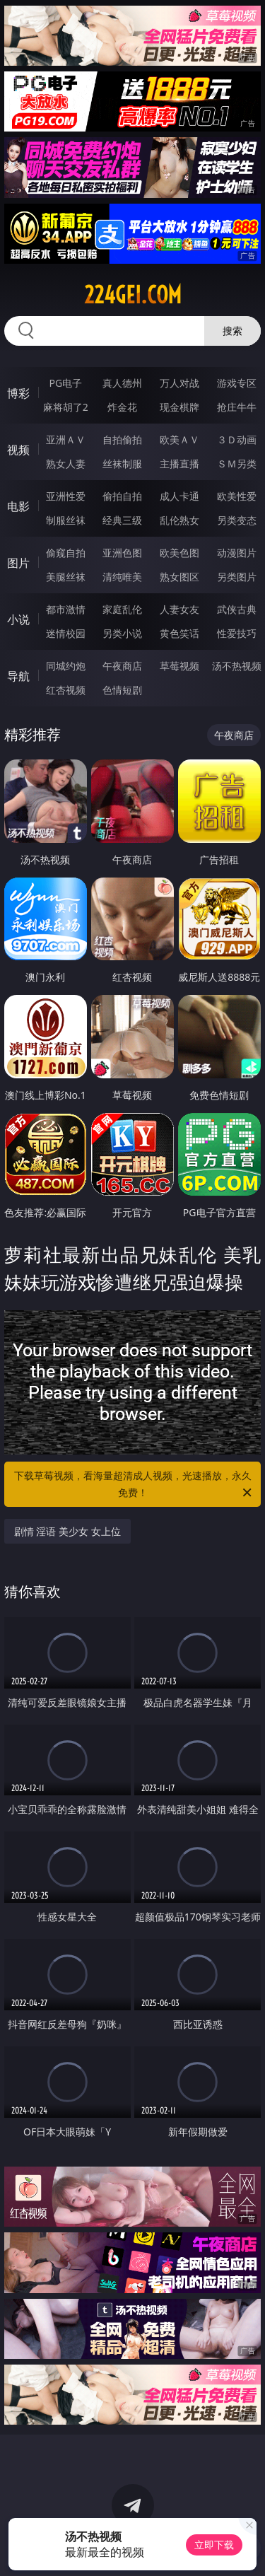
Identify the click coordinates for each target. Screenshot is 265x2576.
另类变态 (237, 520)
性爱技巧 (237, 633)
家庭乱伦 (122, 609)
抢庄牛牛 (237, 407)
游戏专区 (237, 383)
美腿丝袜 (66, 576)
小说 (18, 619)
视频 (18, 449)
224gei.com (133, 295)
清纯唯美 (122, 576)
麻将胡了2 (65, 407)
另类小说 (122, 633)
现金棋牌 (179, 407)
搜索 (232, 330)
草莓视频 (179, 665)
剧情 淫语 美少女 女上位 (67, 1531)
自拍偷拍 (122, 439)
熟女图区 (179, 576)
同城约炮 (66, 665)
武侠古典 (237, 609)
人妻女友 (179, 609)
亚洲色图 (122, 552)
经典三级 (122, 520)
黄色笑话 (179, 633)
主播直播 (179, 463)
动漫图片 (237, 552)
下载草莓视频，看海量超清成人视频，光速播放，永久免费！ (134, 1485)
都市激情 (66, 609)
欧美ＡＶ (179, 439)
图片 (18, 563)
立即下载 (214, 2544)
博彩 (18, 393)
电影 (18, 506)
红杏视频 (66, 690)
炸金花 (122, 407)
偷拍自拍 (122, 496)
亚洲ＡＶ (66, 439)
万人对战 (179, 383)
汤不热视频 (236, 665)
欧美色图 (179, 552)
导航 (18, 676)
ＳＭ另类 (237, 463)
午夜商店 (122, 665)
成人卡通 (179, 496)
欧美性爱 (237, 496)
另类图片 (237, 576)
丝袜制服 (122, 463)
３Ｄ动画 (237, 439)
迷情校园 (66, 633)
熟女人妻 (66, 463)
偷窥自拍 (66, 552)
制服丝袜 (66, 520)
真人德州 (122, 383)
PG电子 (65, 383)
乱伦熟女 (179, 520)
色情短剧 (122, 690)
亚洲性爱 (66, 496)
